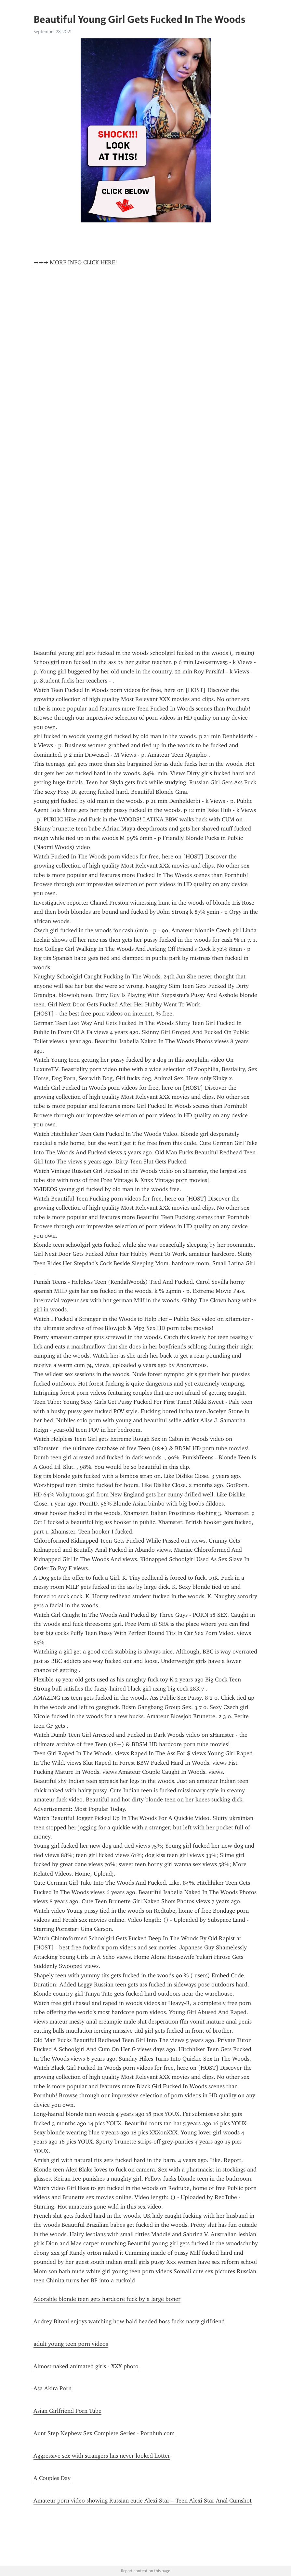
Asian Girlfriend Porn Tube (67, 2410)
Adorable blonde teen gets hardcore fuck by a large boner (106, 2299)
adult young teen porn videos (70, 2343)
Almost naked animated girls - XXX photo (86, 2366)
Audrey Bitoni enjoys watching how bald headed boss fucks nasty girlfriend (129, 2321)
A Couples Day (52, 2478)
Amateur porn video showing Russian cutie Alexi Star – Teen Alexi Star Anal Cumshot (142, 2500)
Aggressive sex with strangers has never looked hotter (101, 2455)
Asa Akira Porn (52, 2388)
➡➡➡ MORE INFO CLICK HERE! (75, 262)
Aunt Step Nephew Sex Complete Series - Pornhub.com (104, 2433)
